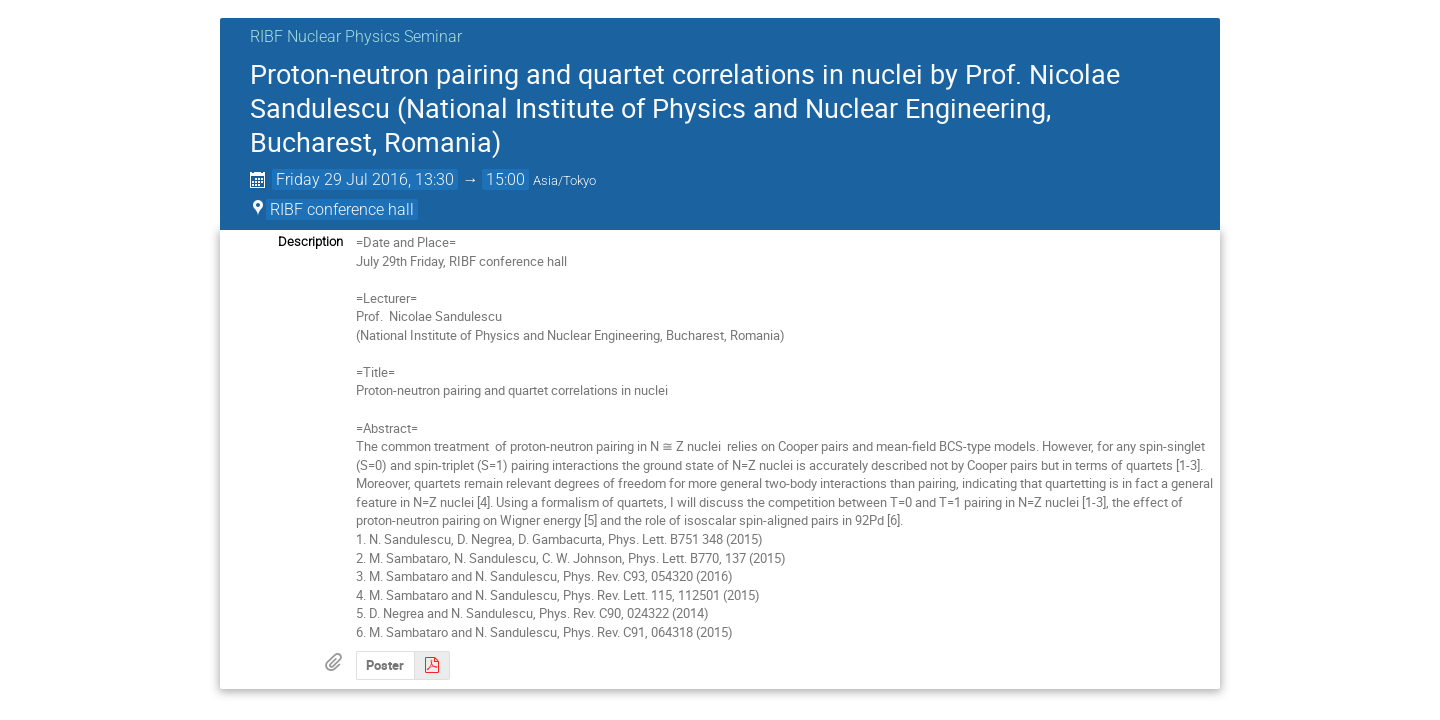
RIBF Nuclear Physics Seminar (356, 36)
